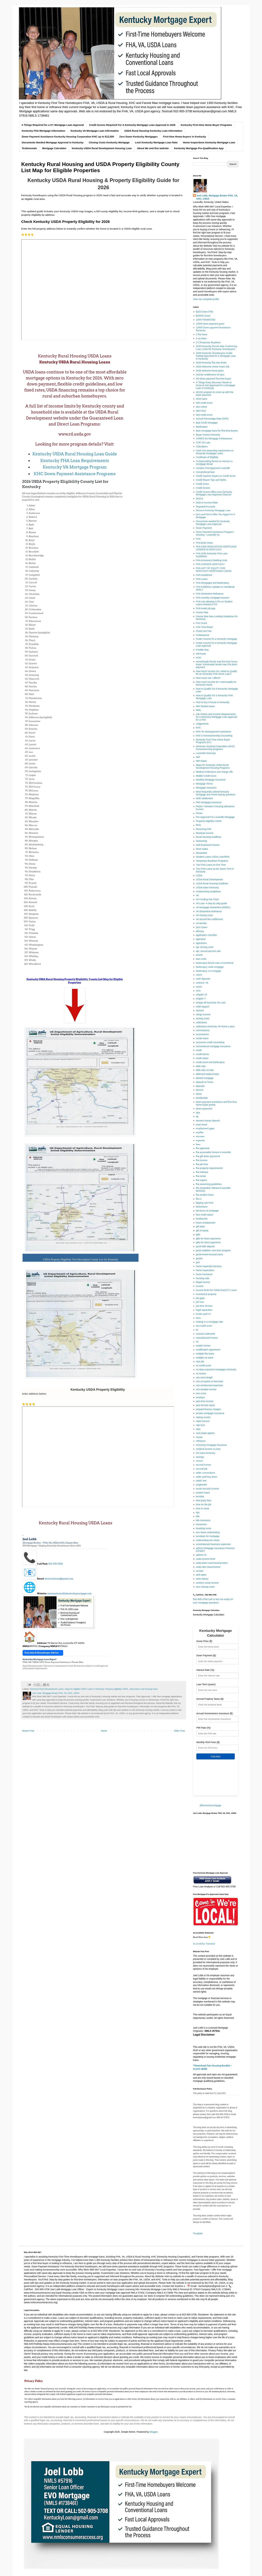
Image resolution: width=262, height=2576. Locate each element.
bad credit (201, 959)
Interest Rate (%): (205, 1670)
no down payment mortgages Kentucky (216, 1369)
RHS (198, 825)
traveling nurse (203, 1528)
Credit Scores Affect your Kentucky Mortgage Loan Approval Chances (214, 493)
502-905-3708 (55, 1564)
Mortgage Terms (204, 783)
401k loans (201, 398)
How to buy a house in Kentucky (212, 702)
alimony (200, 931)
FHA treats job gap (205, 608)
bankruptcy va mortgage (208, 971)
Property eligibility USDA (116, 1689)
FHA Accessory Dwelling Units (211, 560)
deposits (200, 1086)
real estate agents (205, 1433)
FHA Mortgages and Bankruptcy (212, 582)
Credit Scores (203, 488)
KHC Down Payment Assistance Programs (75, 473)
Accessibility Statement (204, 1943)
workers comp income (207, 1582)
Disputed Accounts (205, 506)
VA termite (201, 923)
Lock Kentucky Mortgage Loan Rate (156, 142)
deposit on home (204, 1082)
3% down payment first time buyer (213, 378)
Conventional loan (205, 472)
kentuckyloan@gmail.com (59, 1578)
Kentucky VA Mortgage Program (75, 467)
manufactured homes (207, 1337)
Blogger (153, 2432)
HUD (198, 657)
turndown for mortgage (208, 1536)
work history (202, 1578)
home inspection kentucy (209, 1266)
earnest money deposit (208, 1120)
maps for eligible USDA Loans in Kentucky (84, 1689)
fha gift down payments (208, 1156)
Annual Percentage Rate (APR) (212, 418)
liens (198, 1318)
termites (200, 1496)
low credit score (204, 1325)
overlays (200, 1397)
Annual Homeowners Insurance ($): (214, 1713)
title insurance (203, 1520)
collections (201, 1022)
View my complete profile (206, 299)
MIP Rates (201, 761)
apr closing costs (204, 947)
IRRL (198, 710)
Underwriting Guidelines (208, 891)
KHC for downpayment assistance (213, 731)
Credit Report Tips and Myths (211, 480)
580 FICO (201, 410)
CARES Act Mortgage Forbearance (214, 438)
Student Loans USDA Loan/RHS (213, 856)
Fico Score (201, 623)
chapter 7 (201, 998)
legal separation (204, 1310)
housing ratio (202, 1278)
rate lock (200, 1425)
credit (199, 1050)
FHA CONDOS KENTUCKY (210, 564)
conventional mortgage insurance (213, 1046)
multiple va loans (204, 1357)
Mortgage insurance (206, 787)
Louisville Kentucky (206, 753)
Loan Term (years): (206, 1684)
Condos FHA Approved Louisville (213, 468)
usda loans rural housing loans (143, 1689)
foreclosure (202, 1206)
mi (197, 1341)
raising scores (203, 1417)
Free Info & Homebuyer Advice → (43, 1652)
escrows (200, 1136)
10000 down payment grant (210, 323)
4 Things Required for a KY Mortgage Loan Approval (53, 124)
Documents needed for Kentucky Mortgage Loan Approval (213, 522)
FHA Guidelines (204, 575)
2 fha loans (202, 334)
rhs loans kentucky (205, 1453)
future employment (205, 1222)
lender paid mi (203, 1314)
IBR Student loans (205, 706)
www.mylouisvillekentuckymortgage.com (69, 1593)
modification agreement (208, 1349)
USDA (199, 875)
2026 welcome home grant (210, 370)
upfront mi (201, 1555)
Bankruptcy (202, 426)
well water (201, 1574)
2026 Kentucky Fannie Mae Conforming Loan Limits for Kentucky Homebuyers (216, 347)
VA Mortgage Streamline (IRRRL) (213, 907)
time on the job (203, 1504)
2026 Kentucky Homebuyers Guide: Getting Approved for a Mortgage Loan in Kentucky (216, 356)
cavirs (199, 986)
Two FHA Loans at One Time (211, 864)
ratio (198, 1429)
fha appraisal (202, 1148)
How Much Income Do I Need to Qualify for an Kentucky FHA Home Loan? (216, 672)
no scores (201, 1373)
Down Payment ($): (206, 1655)
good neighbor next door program (213, 1250)
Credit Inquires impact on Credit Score (216, 476)
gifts (198, 1234)
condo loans (202, 1038)
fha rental (201, 1176)
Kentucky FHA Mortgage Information (43, 130)
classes (200, 1010)
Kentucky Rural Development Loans (46, 1689)
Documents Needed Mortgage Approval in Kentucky (53, 142)
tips (198, 1512)
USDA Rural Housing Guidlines (212, 883)
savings (200, 1457)
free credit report (204, 1214)
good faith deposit (205, 1246)
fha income (201, 1160)
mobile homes (203, 1345)
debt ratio (201, 1066)
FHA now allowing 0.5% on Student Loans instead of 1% (214, 603)
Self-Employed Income (208, 845)
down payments (204, 1108)
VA (197, 895)
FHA (198, 538)
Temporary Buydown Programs (212, 860)
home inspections (205, 1270)
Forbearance (202, 635)
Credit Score (202, 484)
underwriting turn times (208, 1540)
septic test (201, 1480)
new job (200, 1361)
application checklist (206, 935)
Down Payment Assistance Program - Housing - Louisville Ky (215, 533)
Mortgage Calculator (54, 148)
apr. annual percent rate (208, 951)
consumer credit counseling (210, 1042)
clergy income (203, 1014)
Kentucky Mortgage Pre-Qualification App (198, 148)
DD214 (199, 498)
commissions (203, 1030)
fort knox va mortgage (207, 1210)
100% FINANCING (206, 319)
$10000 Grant (203, 315)
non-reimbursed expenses (209, 1385)
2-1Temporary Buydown (208, 342)
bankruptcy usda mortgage (210, 967)
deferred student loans (207, 1074)
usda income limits (205, 1559)
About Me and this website (153, 148)
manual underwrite (205, 1333)
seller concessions (205, 1472)
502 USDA (201, 406)
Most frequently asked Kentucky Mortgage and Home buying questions (216, 793)
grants (199, 1258)
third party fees (204, 1500)
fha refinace (202, 1172)
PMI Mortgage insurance (209, 802)
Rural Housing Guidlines (208, 837)
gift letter (200, 1226)
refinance (201, 1441)
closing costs (202, 1018)
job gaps (200, 1298)
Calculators (202, 446)
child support (202, 1006)
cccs (198, 990)
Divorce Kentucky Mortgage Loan (213, 510)
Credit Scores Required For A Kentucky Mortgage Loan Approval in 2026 (132, 124)
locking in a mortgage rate (209, 1321)
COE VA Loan (203, 442)
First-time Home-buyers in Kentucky (184, 136)
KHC (198, 727)
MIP (198, 757)
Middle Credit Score (206, 776)
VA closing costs (204, 915)
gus (198, 1262)
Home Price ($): (204, 1641)
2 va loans (201, 338)
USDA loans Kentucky (207, 887)
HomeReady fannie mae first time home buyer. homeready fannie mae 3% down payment (216, 664)
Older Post (179, 1730)
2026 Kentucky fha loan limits (211, 362)
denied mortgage (205, 1078)
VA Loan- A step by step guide (211, 903)
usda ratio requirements (208, 1567)
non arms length (204, 1377)
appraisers (201, 943)
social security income (207, 1488)
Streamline (201, 853)
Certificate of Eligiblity (207, 457)
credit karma (202, 1054)
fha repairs (201, 1180)
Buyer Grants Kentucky (208, 434)
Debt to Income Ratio (207, 502)
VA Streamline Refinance (209, 911)
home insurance (204, 1274)
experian (200, 1140)
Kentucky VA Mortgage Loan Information (95, 130)
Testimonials (29, 148)
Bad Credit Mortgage (207, 422)
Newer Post (28, 1730)
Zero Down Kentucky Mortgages (138, 136)
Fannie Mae (202, 612)
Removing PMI (203, 829)
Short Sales (202, 849)
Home (104, 1730)
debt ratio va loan (205, 1070)
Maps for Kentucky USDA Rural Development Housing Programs (213, 766)
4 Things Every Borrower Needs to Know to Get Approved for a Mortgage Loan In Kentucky (215, 385)
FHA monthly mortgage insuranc (212, 597)
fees (198, 1144)
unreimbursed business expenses (213, 1544)
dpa (198, 1112)
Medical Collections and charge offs (214, 772)
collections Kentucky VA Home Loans (215, 1026)
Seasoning (201, 841)
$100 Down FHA (204, 311)
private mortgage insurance (210, 1413)
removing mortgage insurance (211, 1445)
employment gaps (205, 1128)
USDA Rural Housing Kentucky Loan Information (153, 130)
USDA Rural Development (209, 879)
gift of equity (202, 1230)
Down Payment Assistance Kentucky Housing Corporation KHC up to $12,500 (68, 136)
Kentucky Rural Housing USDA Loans (74, 400)
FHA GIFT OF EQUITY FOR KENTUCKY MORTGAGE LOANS (214, 569)
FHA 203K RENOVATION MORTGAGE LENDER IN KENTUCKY (216, 548)
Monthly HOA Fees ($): (208, 1742)
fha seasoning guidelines (209, 1184)
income (200, 1286)
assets (199, 955)
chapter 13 (201, 994)
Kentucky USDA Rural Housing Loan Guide (74, 453)
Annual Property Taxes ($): (210, 1699)
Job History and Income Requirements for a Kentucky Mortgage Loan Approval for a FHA (216, 717)
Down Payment (204, 528)
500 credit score (204, 402)
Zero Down (201, 927)
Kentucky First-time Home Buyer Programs (206, 124)
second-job (202, 1468)
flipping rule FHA (204, 1202)
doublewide (202, 1098)
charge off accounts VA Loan (211, 1002)
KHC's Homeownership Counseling (214, 735)
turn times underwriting (208, 1532)
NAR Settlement (204, 798)
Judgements (202, 723)
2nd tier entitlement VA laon (210, 374)
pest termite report (205, 1405)
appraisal (201, 939)
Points (199, 813)
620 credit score (204, 414)
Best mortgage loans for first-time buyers (217, 430)
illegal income (203, 1282)
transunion (201, 1524)
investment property (206, 1294)
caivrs (199, 974)
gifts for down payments (208, 1238)
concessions (202, 1034)
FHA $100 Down (204, 542)
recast (199, 1437)
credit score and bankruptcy (210, 1062)
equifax (200, 1132)
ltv (197, 1329)
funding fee (202, 1218)
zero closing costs (205, 1586)
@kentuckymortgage (210, 1805)
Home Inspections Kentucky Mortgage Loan (209, 142)
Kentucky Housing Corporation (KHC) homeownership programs (215, 747)
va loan (200, 1571)
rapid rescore (203, 1421)
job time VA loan (204, 1306)
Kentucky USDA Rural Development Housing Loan (102, 148)
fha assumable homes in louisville (213, 1152)
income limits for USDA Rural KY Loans (216, 1290)
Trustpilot (198, 2233)
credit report (202, 1058)
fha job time (202, 1164)
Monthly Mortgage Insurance (211, 779)
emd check (201, 1124)
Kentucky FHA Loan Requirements (74, 460)
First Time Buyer (204, 627)
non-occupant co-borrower (209, 1381)
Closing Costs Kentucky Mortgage (109, 142)
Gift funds (201, 653)
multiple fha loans (205, 1353)
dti (197, 1116)
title (198, 1516)
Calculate (215, 1756)
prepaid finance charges (208, 1409)
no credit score (203, 1365)
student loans (203, 1492)
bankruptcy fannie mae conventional (214, 963)
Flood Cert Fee (204, 631)
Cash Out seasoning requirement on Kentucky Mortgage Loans (215, 452)
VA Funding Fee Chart (207, 899)
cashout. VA (202, 982)
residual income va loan (208, 1449)
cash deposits (203, 978)
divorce (200, 1090)
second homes (203, 1464)
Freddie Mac (202, 649)
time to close (202, 1508)
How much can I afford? (208, 678)
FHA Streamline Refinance (210, 593)
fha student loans (205, 1194)
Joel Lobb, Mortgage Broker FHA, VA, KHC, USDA (217, 197)
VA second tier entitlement (209, 919)
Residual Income (204, 833)
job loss (200, 1302)
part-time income (204, 1401)
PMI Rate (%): (203, 1727)
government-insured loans (209, 1254)
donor (199, 1094)
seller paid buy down (206, 1476)
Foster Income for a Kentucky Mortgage (216, 639)
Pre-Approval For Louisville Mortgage (215, 817)
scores (199, 1460)
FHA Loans (202, 579)
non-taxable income (206, 1389)
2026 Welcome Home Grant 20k (212, 366)
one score (201, 1393)
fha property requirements (209, 1168)
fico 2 (199, 1198)
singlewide (201, 1484)
